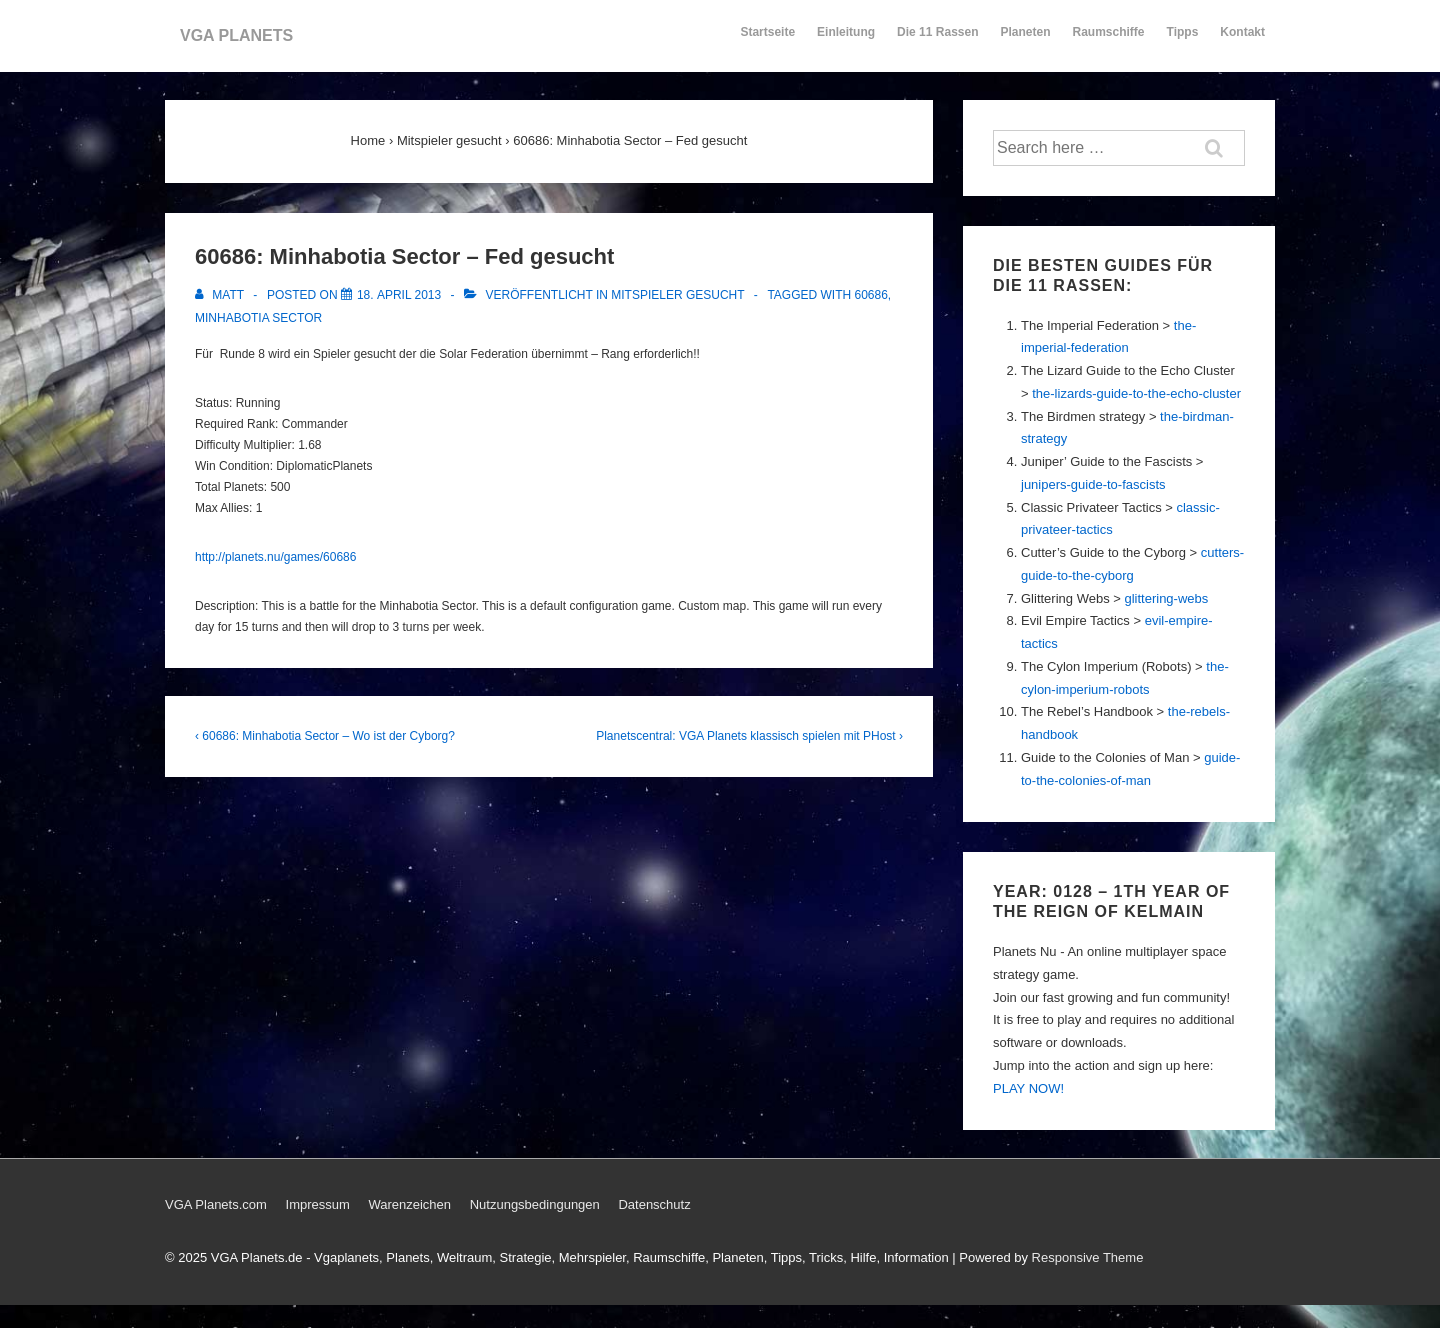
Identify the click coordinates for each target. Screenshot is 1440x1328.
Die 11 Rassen (937, 41)
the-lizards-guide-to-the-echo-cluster (1136, 393)
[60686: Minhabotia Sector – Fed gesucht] (399, 295)
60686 (870, 295)
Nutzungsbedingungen (535, 1204)
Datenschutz (654, 1204)
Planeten (1026, 41)
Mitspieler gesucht (677, 295)
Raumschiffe (1109, 41)
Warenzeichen (409, 1204)
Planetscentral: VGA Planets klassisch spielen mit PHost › (749, 736)
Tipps (1184, 41)
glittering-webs (1166, 598)
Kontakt (1242, 41)
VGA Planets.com (216, 1204)
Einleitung (846, 41)
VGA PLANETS (236, 35)
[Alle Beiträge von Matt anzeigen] (221, 295)
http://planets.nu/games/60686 (275, 557)
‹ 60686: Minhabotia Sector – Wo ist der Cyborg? (325, 736)
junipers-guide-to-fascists (1093, 484)
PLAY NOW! (1028, 1088)
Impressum (318, 1204)
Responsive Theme (1088, 1257)
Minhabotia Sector (258, 318)
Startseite (767, 32)
